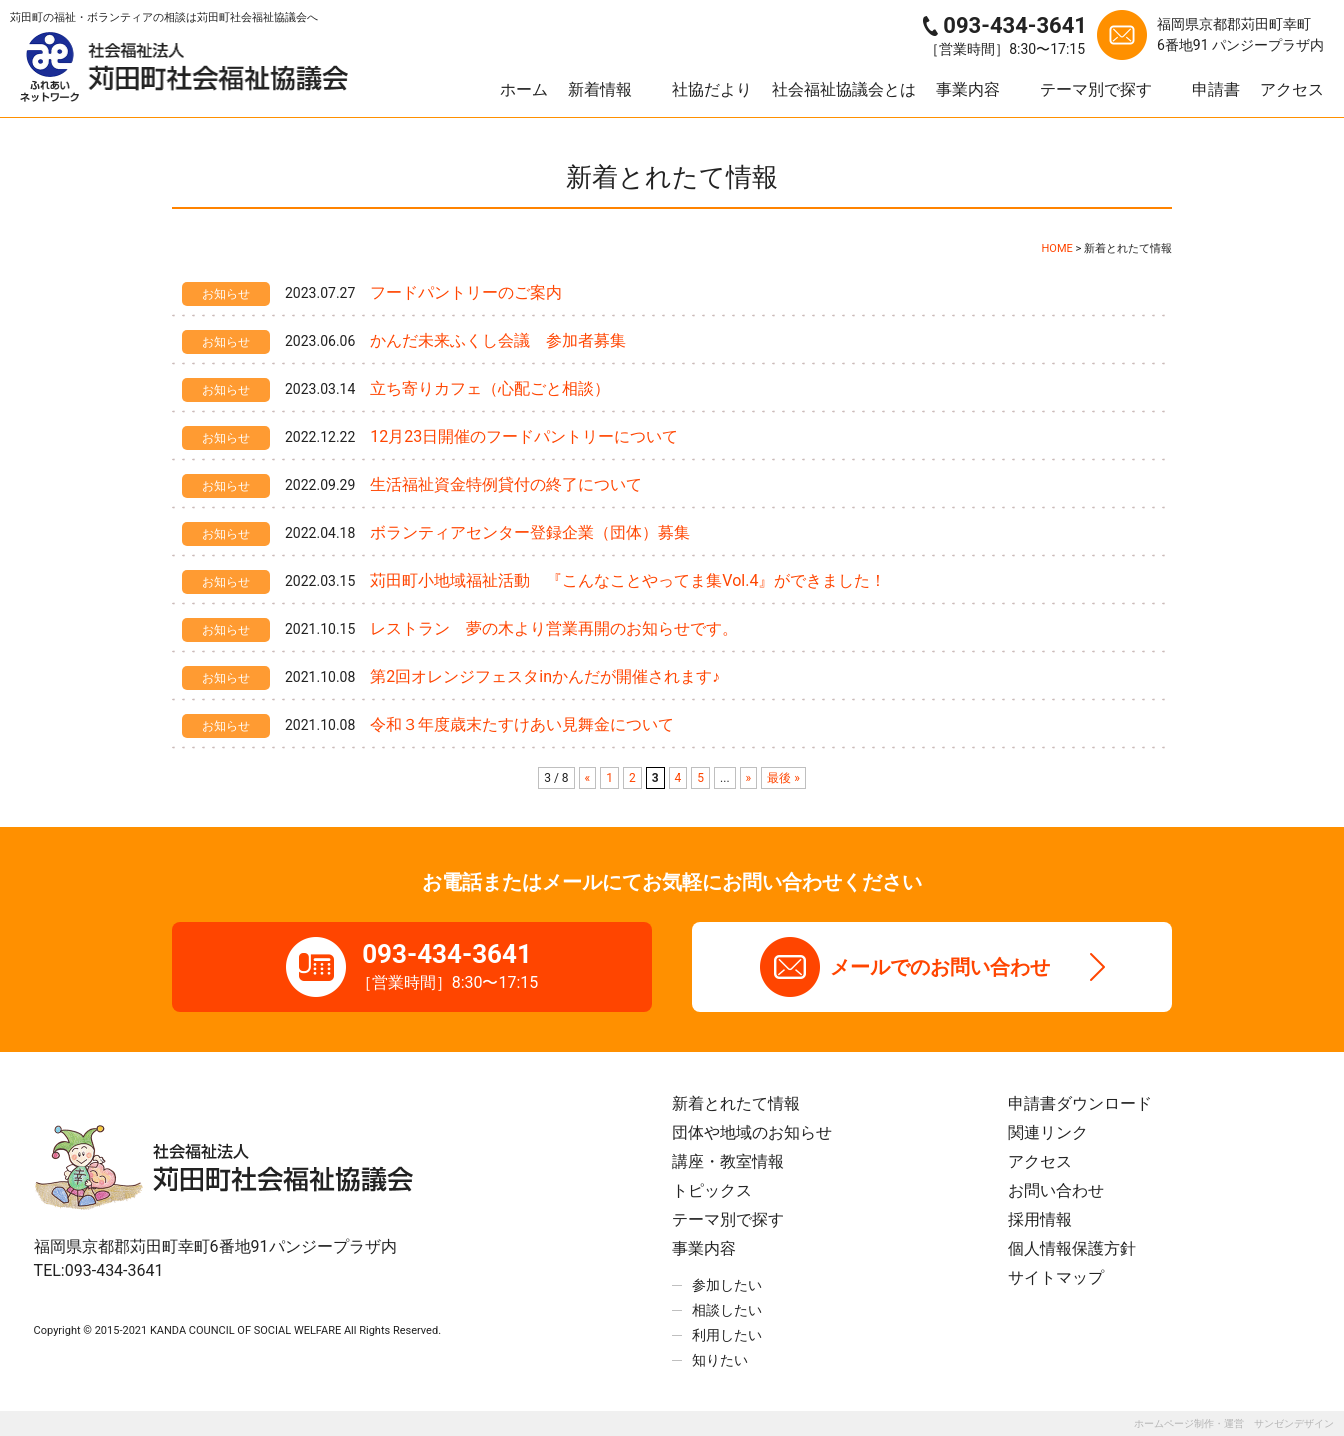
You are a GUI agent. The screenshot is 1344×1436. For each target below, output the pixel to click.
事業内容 (968, 89)
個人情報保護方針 (1072, 1248)
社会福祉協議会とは (844, 89)
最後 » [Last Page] (783, 778)
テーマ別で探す (1096, 89)
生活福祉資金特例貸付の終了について (506, 484)
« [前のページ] (588, 778)
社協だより (712, 89)
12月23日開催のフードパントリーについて (524, 436)
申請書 (1216, 89)
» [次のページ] (749, 778)
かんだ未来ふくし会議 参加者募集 (498, 340)
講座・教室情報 (728, 1161)
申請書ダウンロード (1080, 1103)
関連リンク (1048, 1132)
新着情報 (600, 89)
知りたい (720, 1360)
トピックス (712, 1190)
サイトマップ (1056, 1277)
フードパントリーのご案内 (466, 292)
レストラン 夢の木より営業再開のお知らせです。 (554, 628)
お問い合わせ (1056, 1190)
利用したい (727, 1335)
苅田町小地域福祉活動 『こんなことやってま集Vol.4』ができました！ (628, 580)
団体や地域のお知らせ (752, 1132)
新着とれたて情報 (736, 1103)
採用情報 (1040, 1219)
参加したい (727, 1285)
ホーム (524, 89)
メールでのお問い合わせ (940, 967)
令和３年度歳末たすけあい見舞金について (522, 724)
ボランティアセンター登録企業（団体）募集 (530, 532)
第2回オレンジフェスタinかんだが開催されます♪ (545, 676)
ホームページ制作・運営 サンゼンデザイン (1234, 1423)
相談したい (727, 1310)
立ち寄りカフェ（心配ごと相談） (490, 388)
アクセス (1292, 89)
